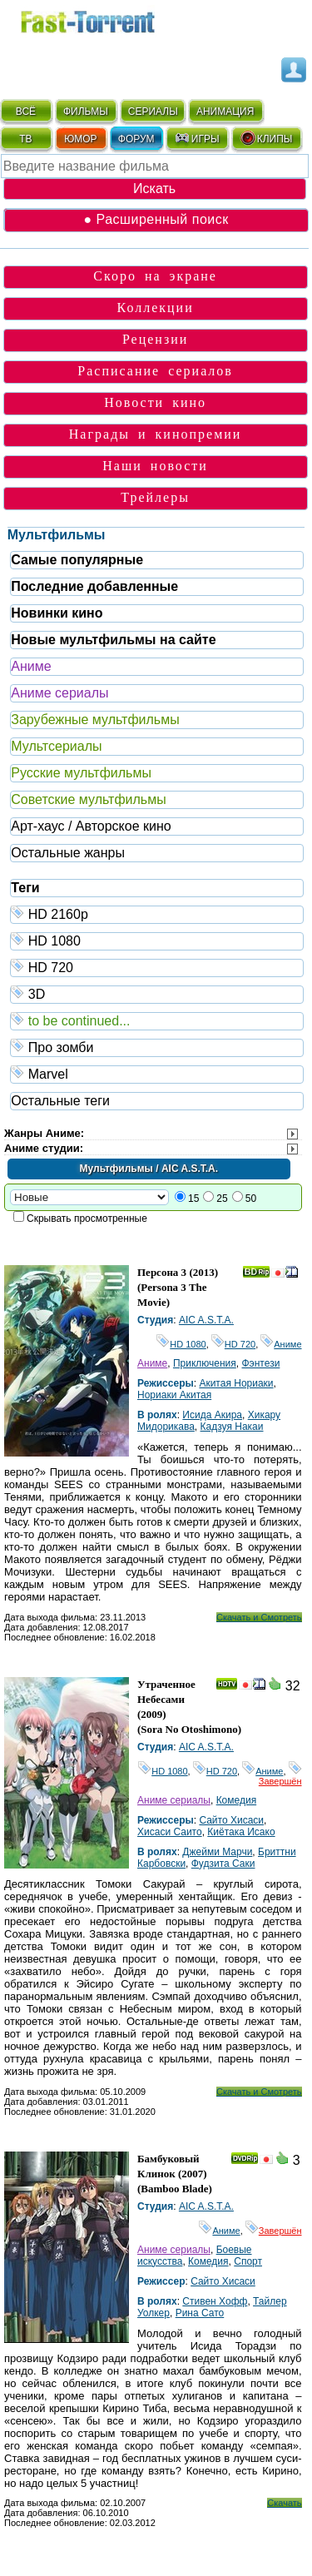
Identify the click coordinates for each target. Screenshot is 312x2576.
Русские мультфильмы (81, 773)
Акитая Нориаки (236, 1383)
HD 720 (157, 967)
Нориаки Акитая (174, 1395)
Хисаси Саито (169, 1832)
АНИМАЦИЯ (225, 111)
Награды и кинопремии (155, 434)
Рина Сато (200, 2313)
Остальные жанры (68, 853)
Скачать (284, 2503)
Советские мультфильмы (88, 799)
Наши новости (155, 466)
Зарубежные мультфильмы (95, 719)
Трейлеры (155, 497)
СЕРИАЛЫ (153, 111)
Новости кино (155, 402)
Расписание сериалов (155, 371)
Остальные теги (60, 1101)
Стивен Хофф (214, 2301)
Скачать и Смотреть (259, 1617)
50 (250, 1198)
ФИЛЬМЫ (85, 111)
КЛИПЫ (266, 138)
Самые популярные (77, 560)
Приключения (204, 1363)
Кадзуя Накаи (232, 1426)
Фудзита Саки (223, 1863)
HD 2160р (157, 913)
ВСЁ (26, 111)
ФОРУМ (136, 139)
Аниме (31, 666)
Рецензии (155, 339)
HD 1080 (157, 940)
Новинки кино (56, 613)
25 (221, 1198)
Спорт (248, 2261)
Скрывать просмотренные (87, 1218)
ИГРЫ (197, 138)
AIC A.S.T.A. (206, 1320)
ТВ (25, 139)
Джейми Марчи (217, 1852)
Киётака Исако (241, 1832)
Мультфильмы (56, 535)
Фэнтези (261, 1363)
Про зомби (157, 1047)
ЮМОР (80, 139)
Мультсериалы (56, 746)
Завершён (280, 1776)
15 (193, 1198)
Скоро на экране (155, 276)
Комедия (236, 1800)
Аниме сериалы (59, 693)
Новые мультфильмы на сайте (113, 640)
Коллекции (155, 307)
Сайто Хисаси (231, 1820)
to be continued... (157, 1020)
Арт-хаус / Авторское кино (91, 826)
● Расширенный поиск (155, 219)
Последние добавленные (94, 586)
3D (157, 993)
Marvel (157, 1073)
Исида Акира (212, 1415)
